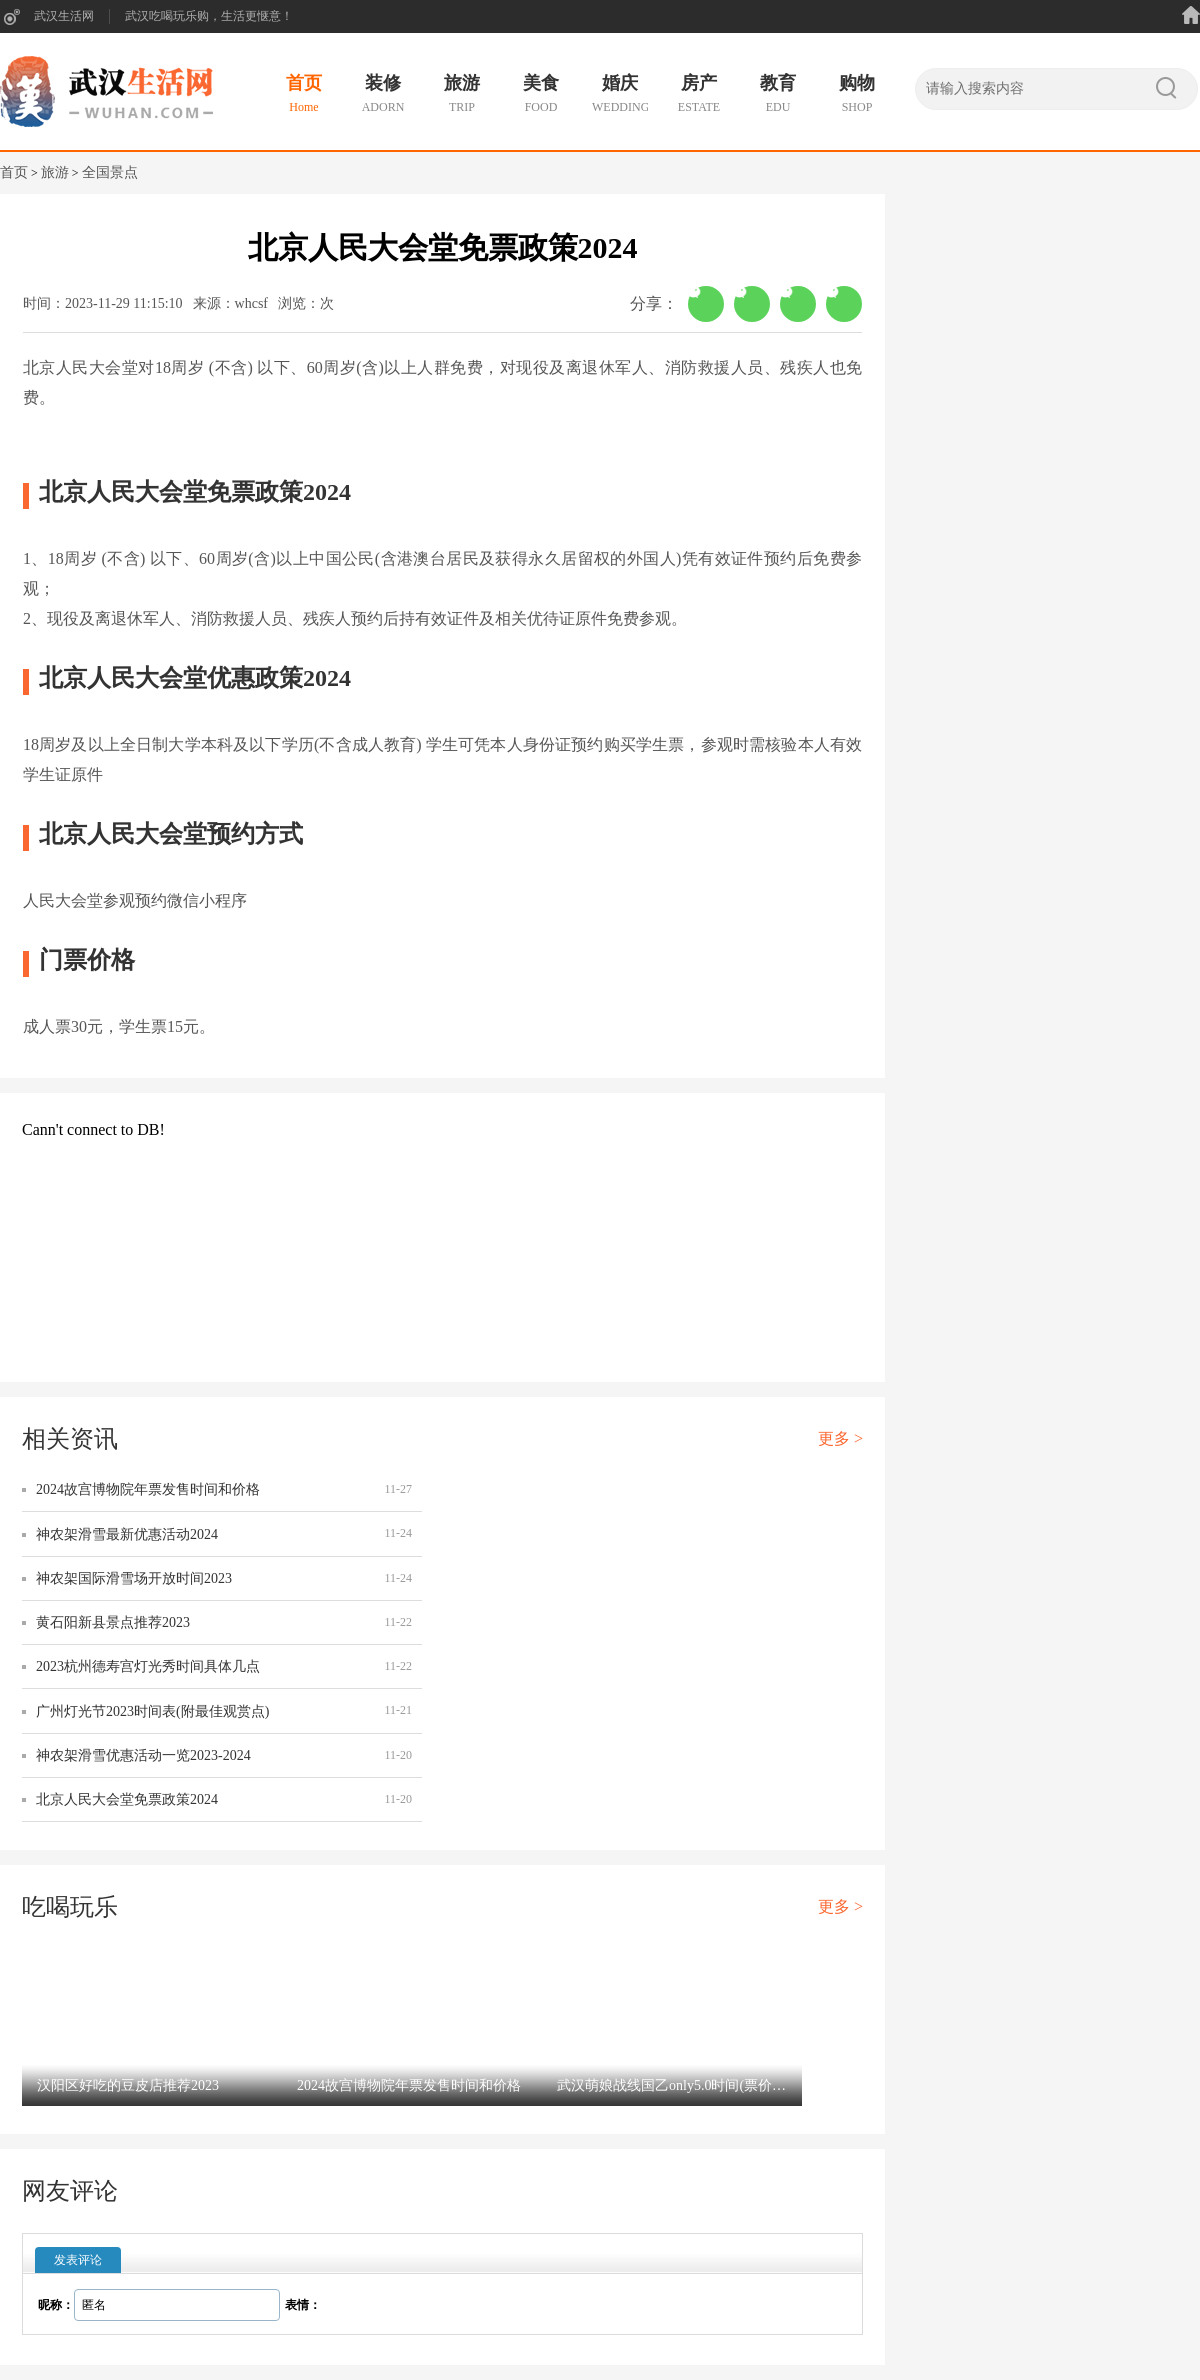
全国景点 (110, 172)
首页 (14, 172)
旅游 (55, 172)
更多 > (840, 1438)
